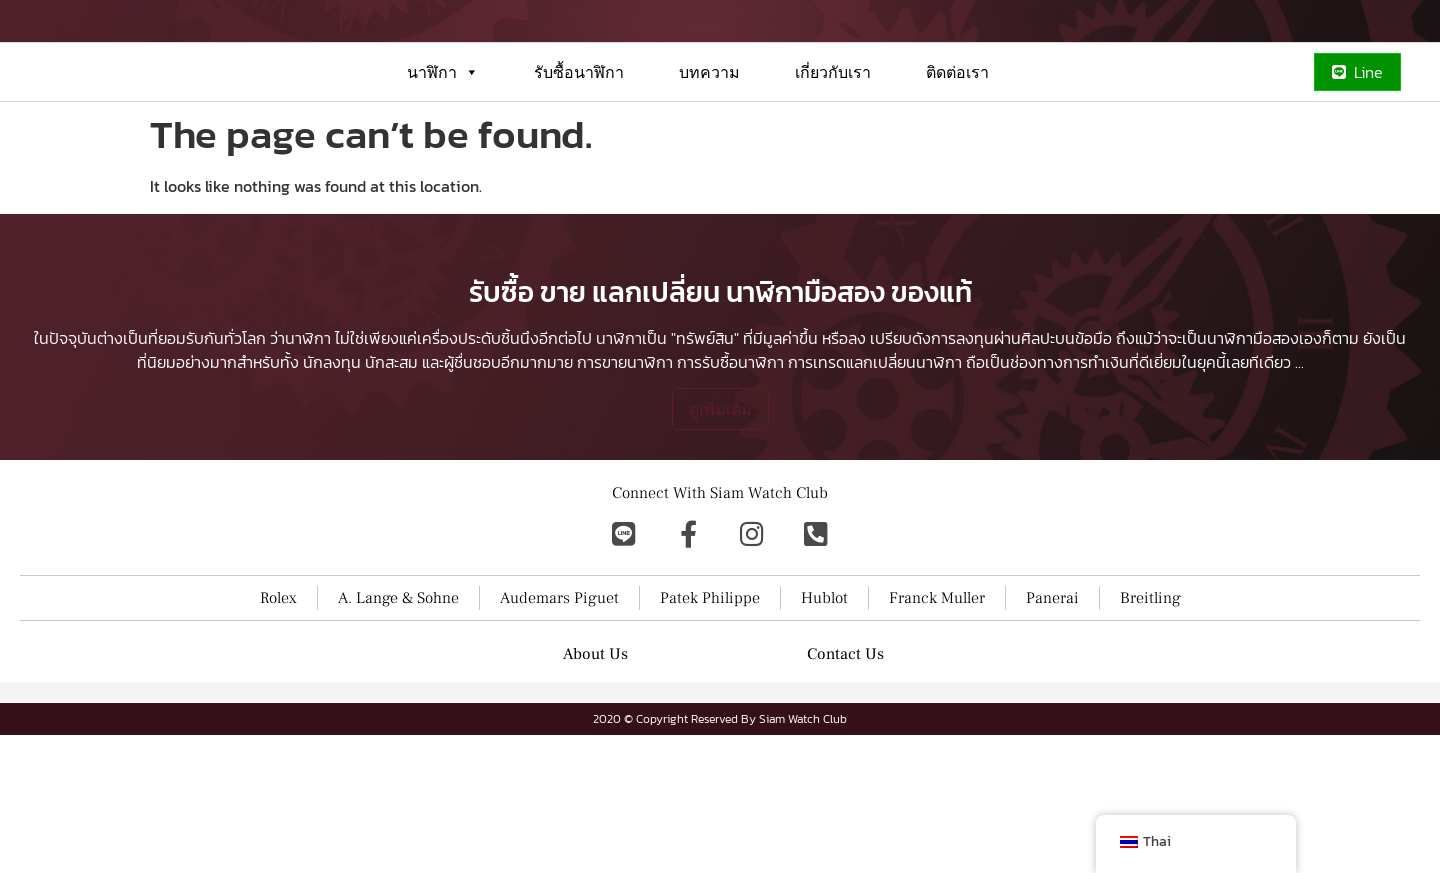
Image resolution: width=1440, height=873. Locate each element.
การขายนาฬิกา (625, 500)
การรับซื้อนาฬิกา (730, 500)
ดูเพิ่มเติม (720, 547)
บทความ (709, 144)
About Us (595, 792)
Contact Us (845, 792)
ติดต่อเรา (957, 144)
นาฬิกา (443, 144)
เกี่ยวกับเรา (833, 144)
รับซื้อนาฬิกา (579, 144)
